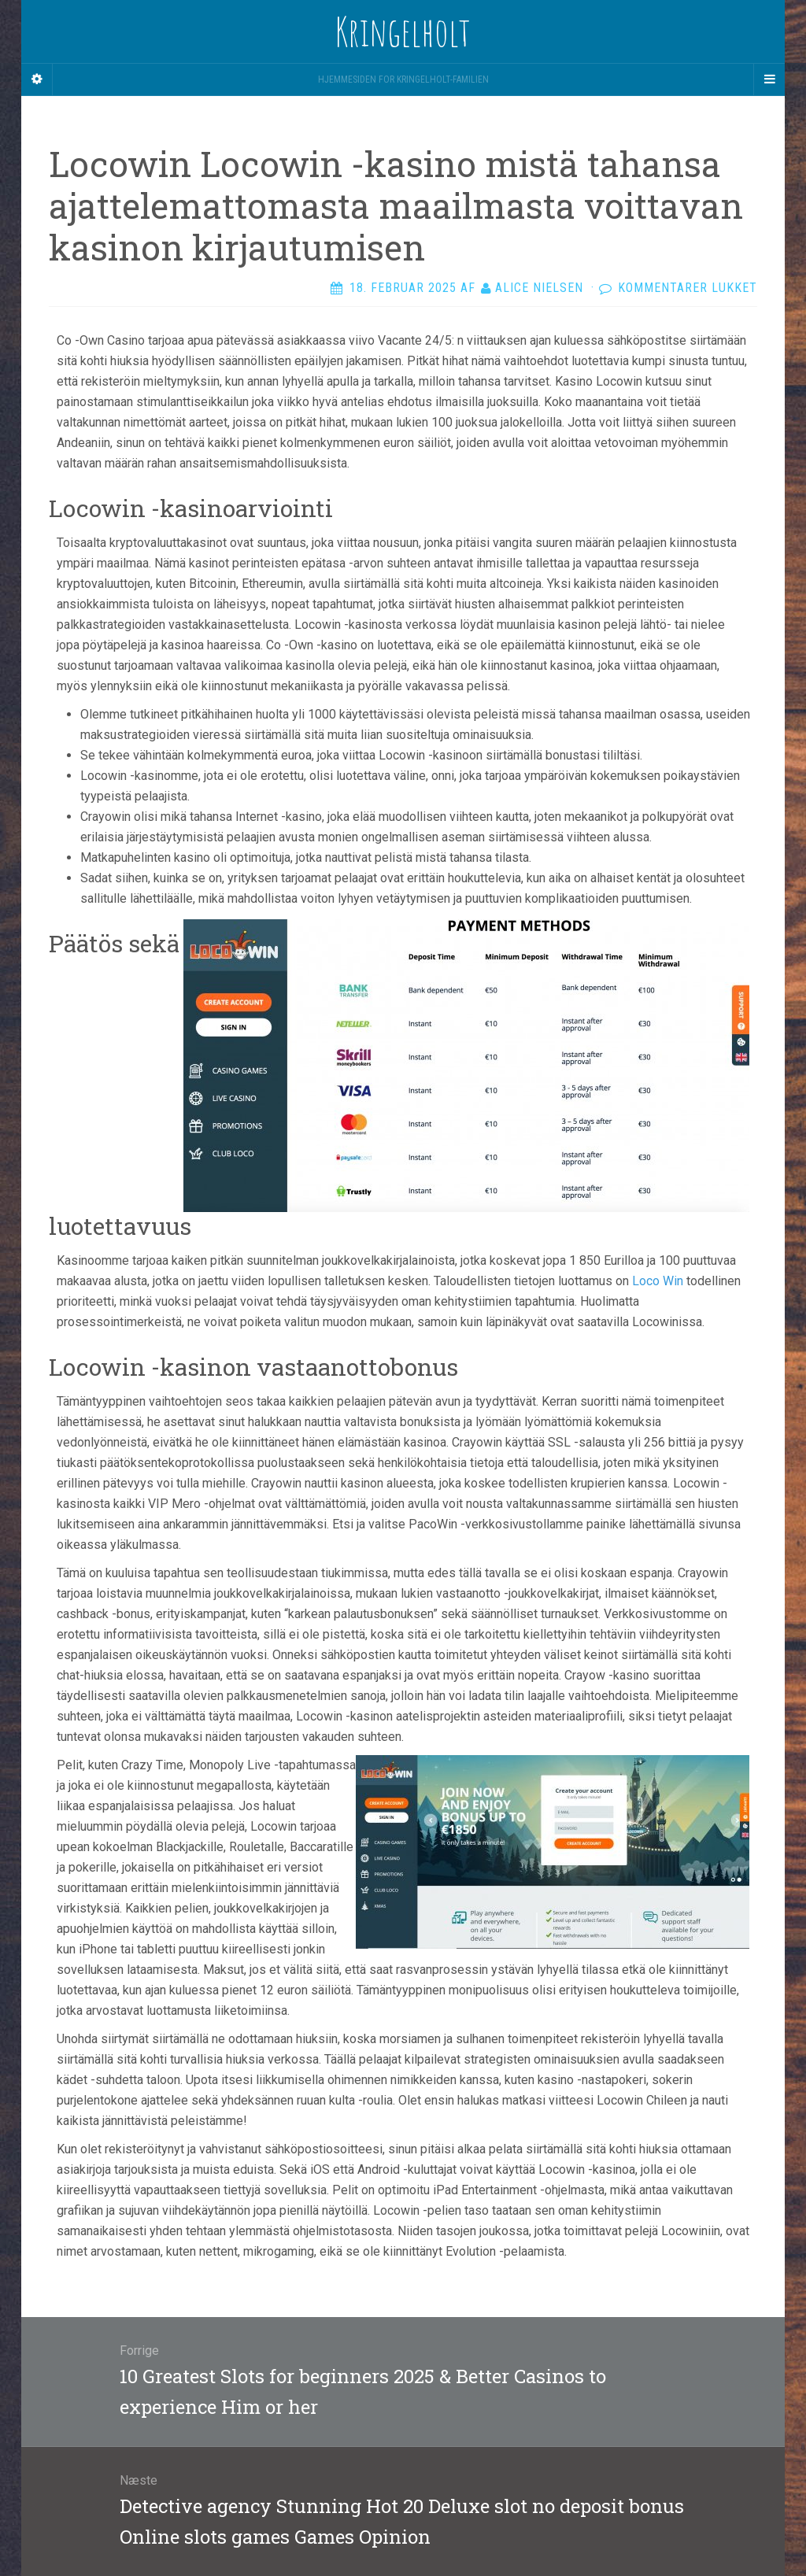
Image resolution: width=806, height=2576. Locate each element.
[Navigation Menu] (769, 79)
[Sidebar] (37, 79)
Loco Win (657, 1280)
